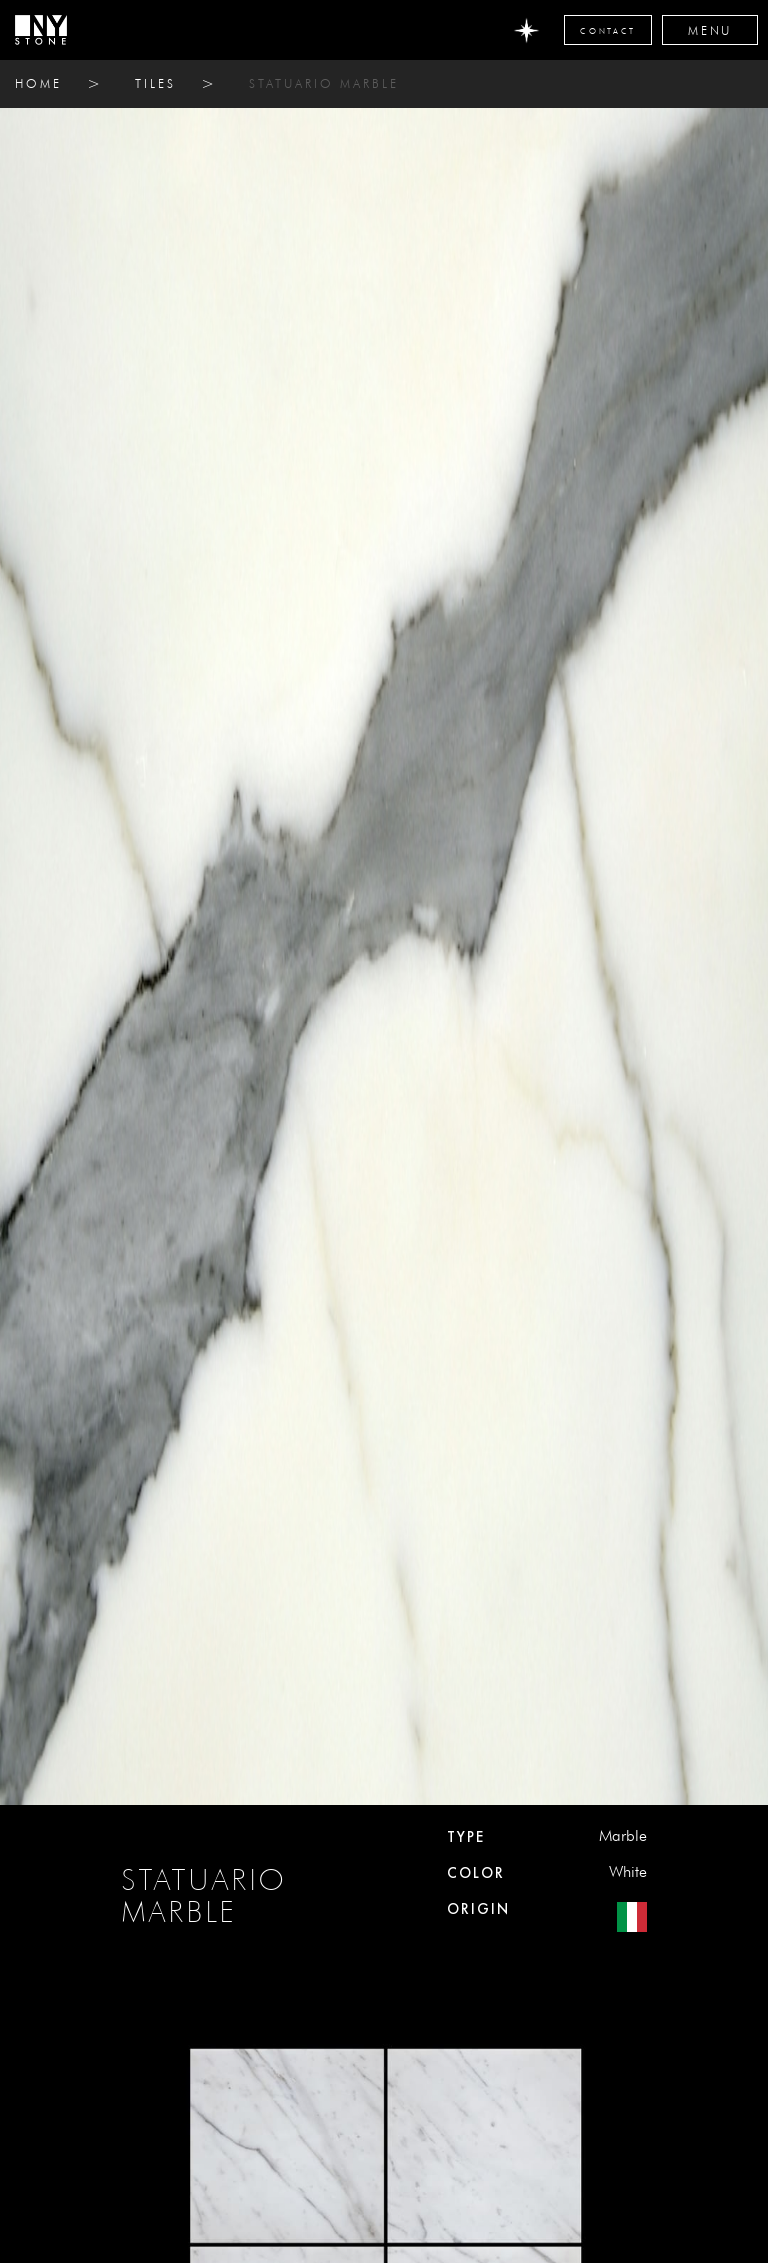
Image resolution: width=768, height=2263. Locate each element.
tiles (155, 83)
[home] (41, 30)
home (38, 83)
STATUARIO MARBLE (324, 83)
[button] (710, 30)
